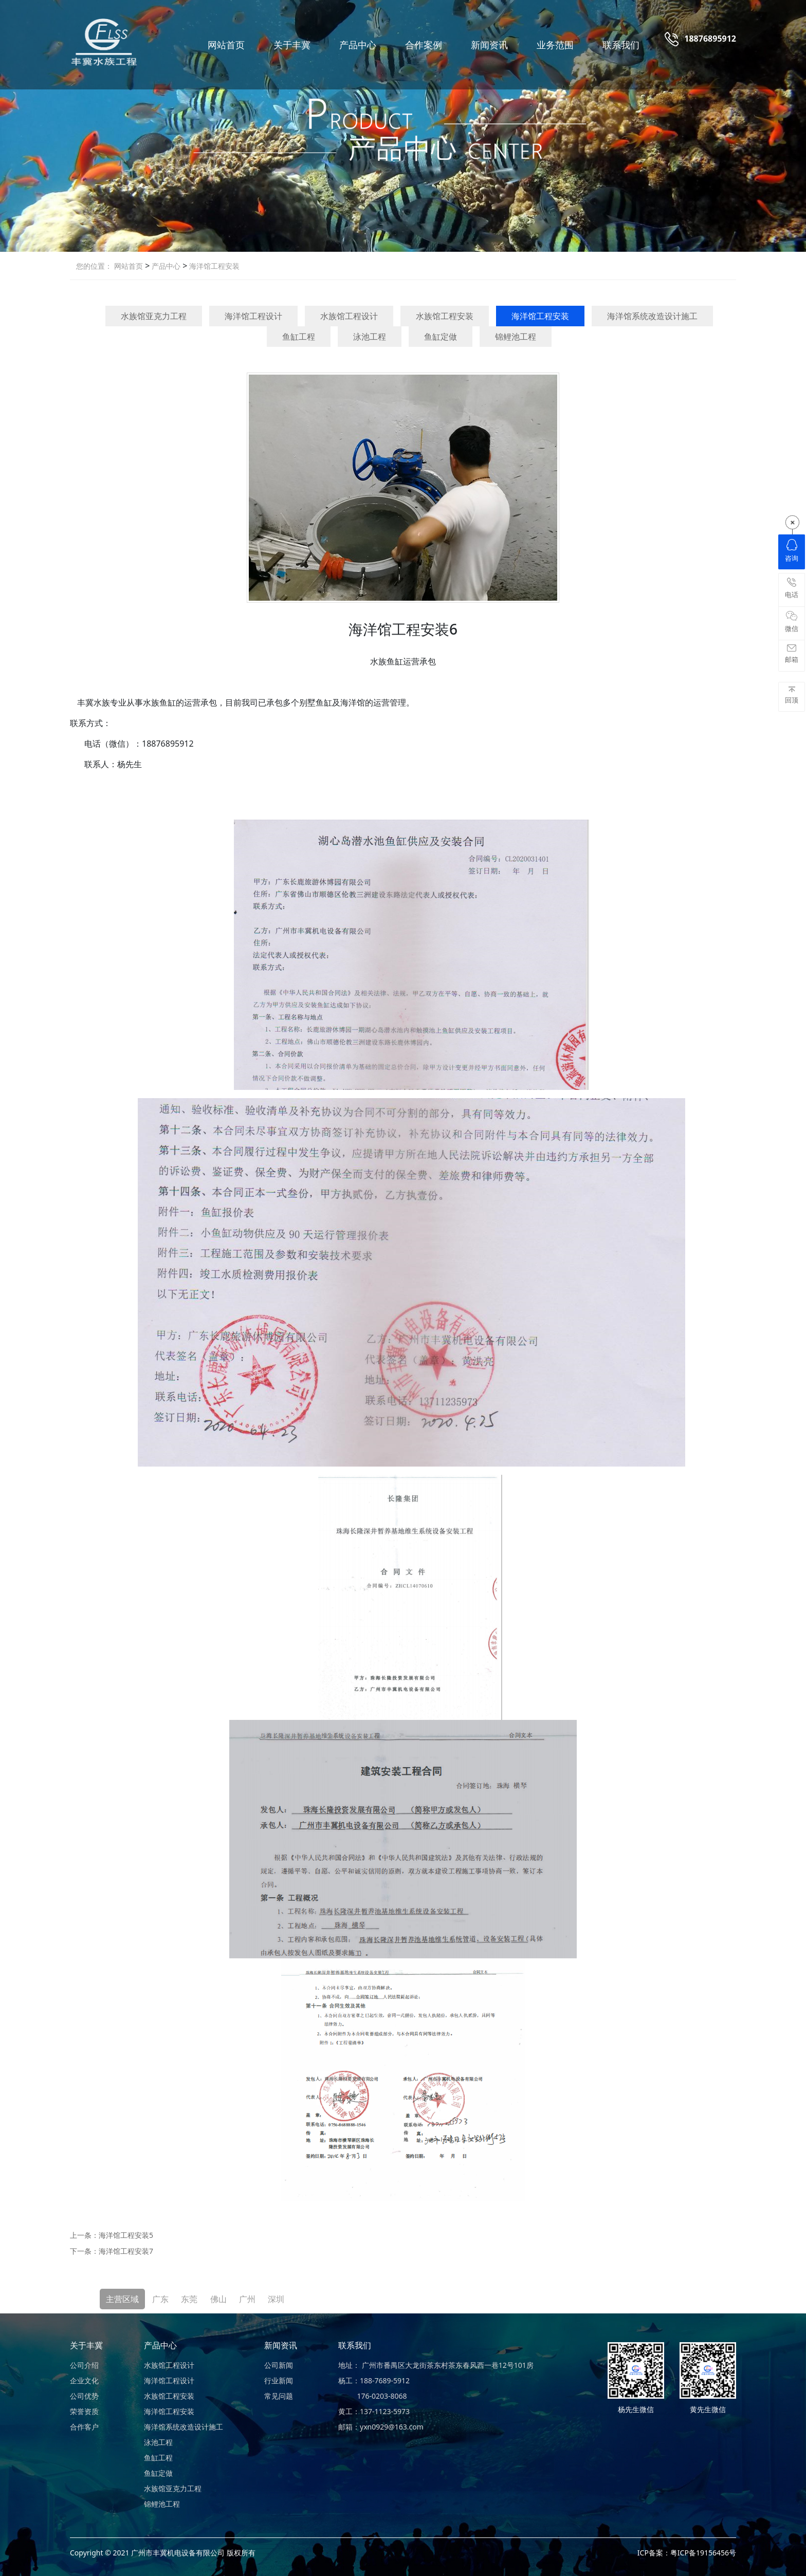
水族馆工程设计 (349, 316)
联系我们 (620, 45)
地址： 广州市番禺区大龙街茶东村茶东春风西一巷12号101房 (436, 2365)
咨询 (791, 551)
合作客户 (84, 2427)
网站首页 (226, 45)
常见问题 (278, 2396)
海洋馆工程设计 (253, 316)
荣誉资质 (84, 2411)
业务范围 (555, 45)
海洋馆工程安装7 (126, 2251)
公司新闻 (278, 2365)
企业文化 (84, 2380)
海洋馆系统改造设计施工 (652, 316)
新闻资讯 (489, 45)
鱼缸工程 (298, 336)
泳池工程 (369, 336)
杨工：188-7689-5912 (374, 2380)
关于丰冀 (291, 45)
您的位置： (94, 266)
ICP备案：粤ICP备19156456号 (686, 2553)
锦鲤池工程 (515, 336)
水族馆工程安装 (444, 316)
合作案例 (423, 45)
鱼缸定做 (440, 336)
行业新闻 (278, 2380)
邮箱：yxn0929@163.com (381, 2427)
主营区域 (122, 2299)
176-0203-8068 (372, 2396)
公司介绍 (84, 2365)
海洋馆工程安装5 (126, 2235)
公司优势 (84, 2396)
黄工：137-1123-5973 (374, 2411)
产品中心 (357, 45)
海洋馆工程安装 (213, 266)
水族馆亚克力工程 (154, 316)
